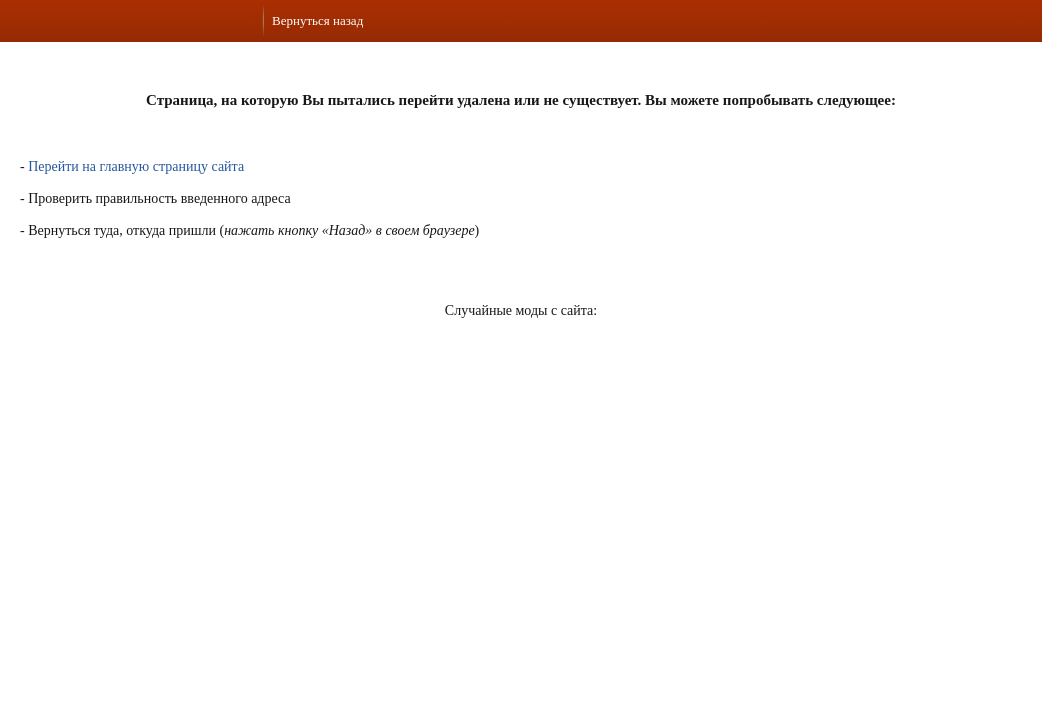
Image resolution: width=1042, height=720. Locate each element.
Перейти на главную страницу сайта (136, 166)
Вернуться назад (317, 20)
